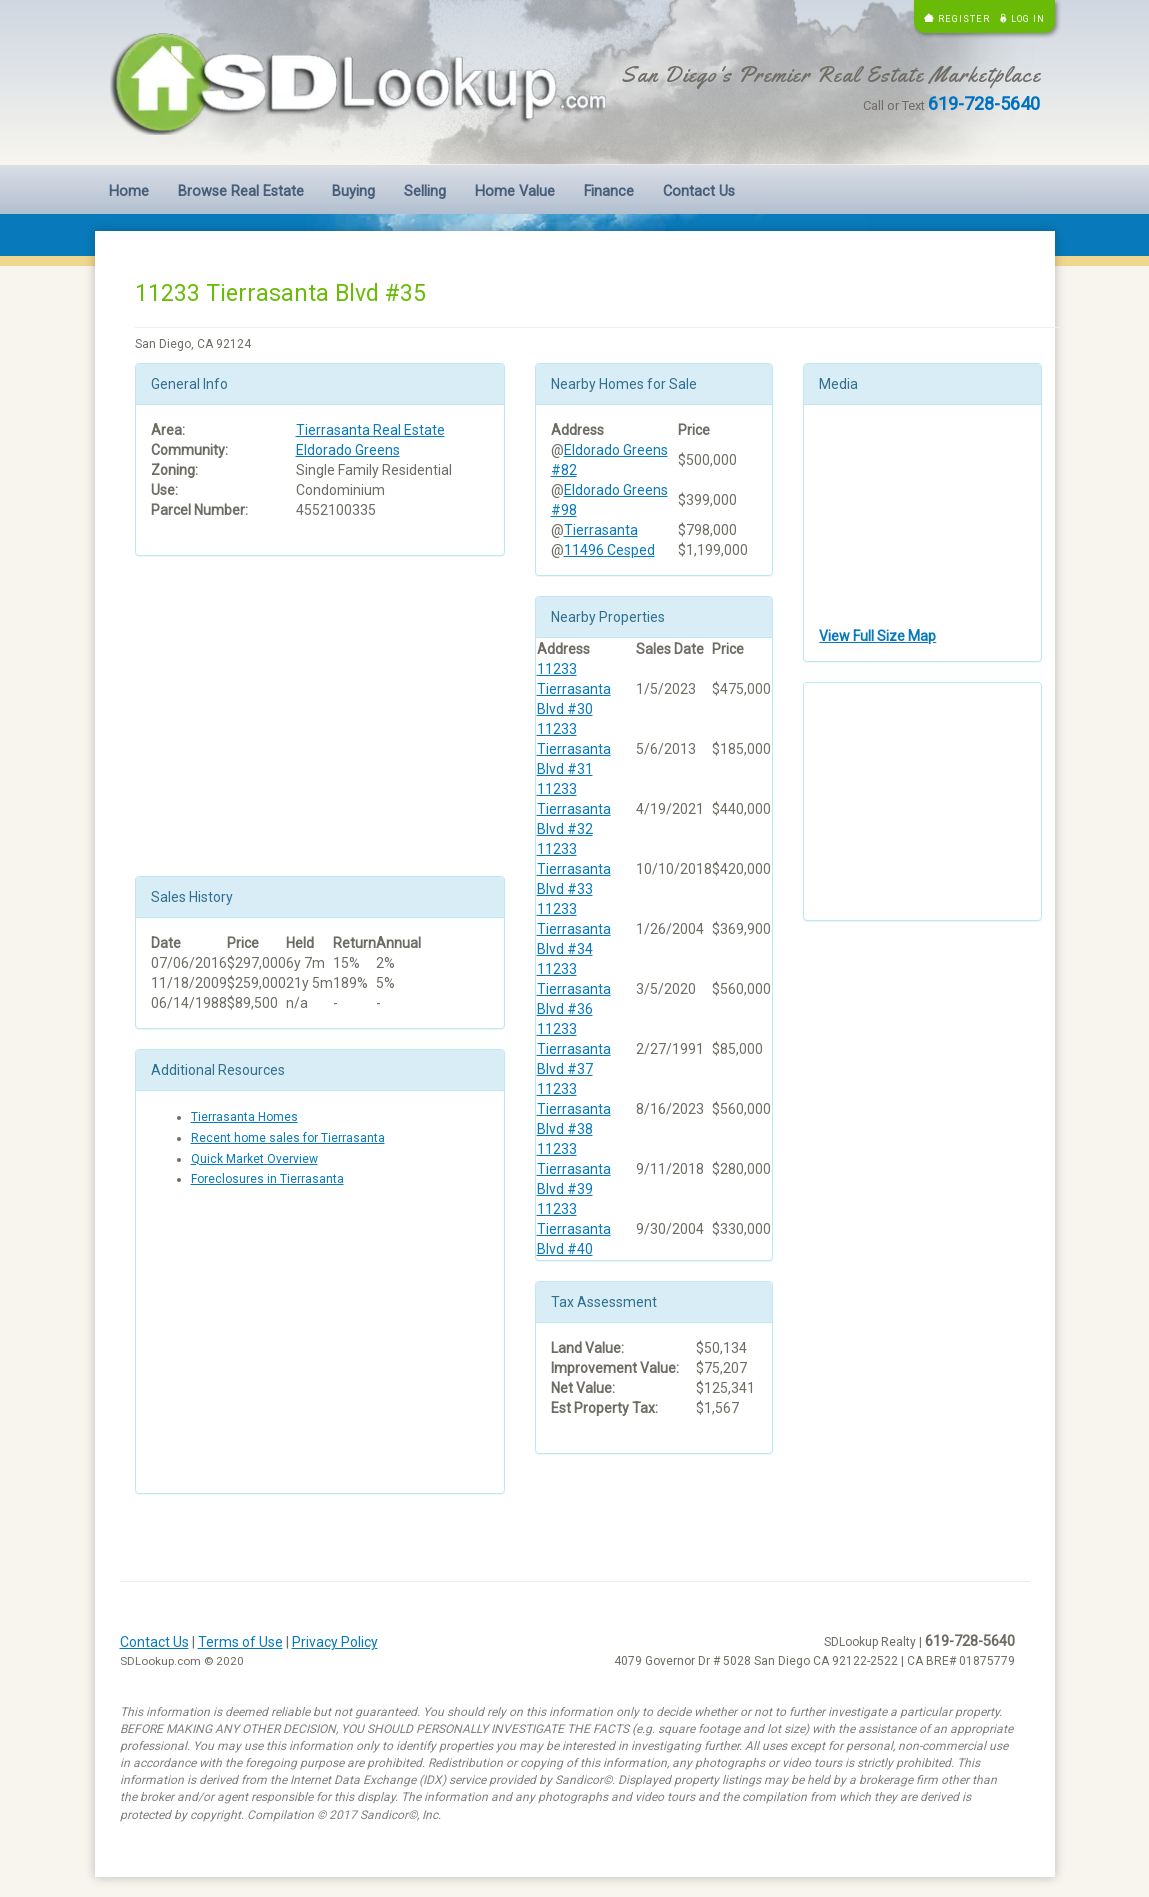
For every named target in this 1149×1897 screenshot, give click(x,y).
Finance (609, 191)
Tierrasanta (601, 530)
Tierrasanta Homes (244, 1117)
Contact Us (699, 191)
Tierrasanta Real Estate (370, 430)
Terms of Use (240, 1642)
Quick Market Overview (254, 1159)
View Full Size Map (877, 636)
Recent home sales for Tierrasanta (288, 1138)
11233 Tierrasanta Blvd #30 (574, 689)
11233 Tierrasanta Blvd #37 (574, 1049)
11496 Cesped (609, 550)
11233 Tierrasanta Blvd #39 (574, 1169)
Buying (353, 191)
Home (129, 191)
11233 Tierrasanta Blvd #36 (574, 989)
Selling (425, 191)
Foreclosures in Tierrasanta (267, 1179)
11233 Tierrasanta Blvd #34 (574, 929)
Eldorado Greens (348, 450)
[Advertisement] (320, 716)
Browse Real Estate (241, 191)
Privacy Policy (335, 1642)
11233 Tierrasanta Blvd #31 (574, 749)
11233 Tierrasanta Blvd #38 (574, 1109)
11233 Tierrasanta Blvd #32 (574, 809)
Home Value (515, 191)
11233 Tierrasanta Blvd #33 (574, 869)
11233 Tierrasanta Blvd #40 (574, 1229)
